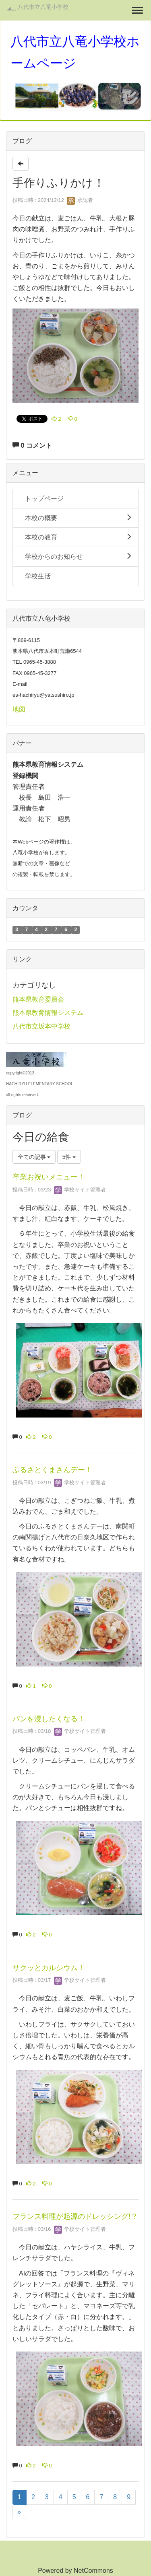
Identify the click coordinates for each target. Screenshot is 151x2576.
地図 (18, 709)
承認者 (80, 200)
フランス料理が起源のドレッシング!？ (75, 2216)
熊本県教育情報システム (47, 1012)
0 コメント (32, 445)
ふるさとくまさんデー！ (52, 1470)
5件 (69, 1157)
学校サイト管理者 (80, 1190)
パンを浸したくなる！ (48, 1719)
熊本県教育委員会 (38, 999)
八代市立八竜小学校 (43, 7)
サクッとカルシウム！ (48, 1968)
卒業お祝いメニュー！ (48, 1177)
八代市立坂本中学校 (41, 1026)
